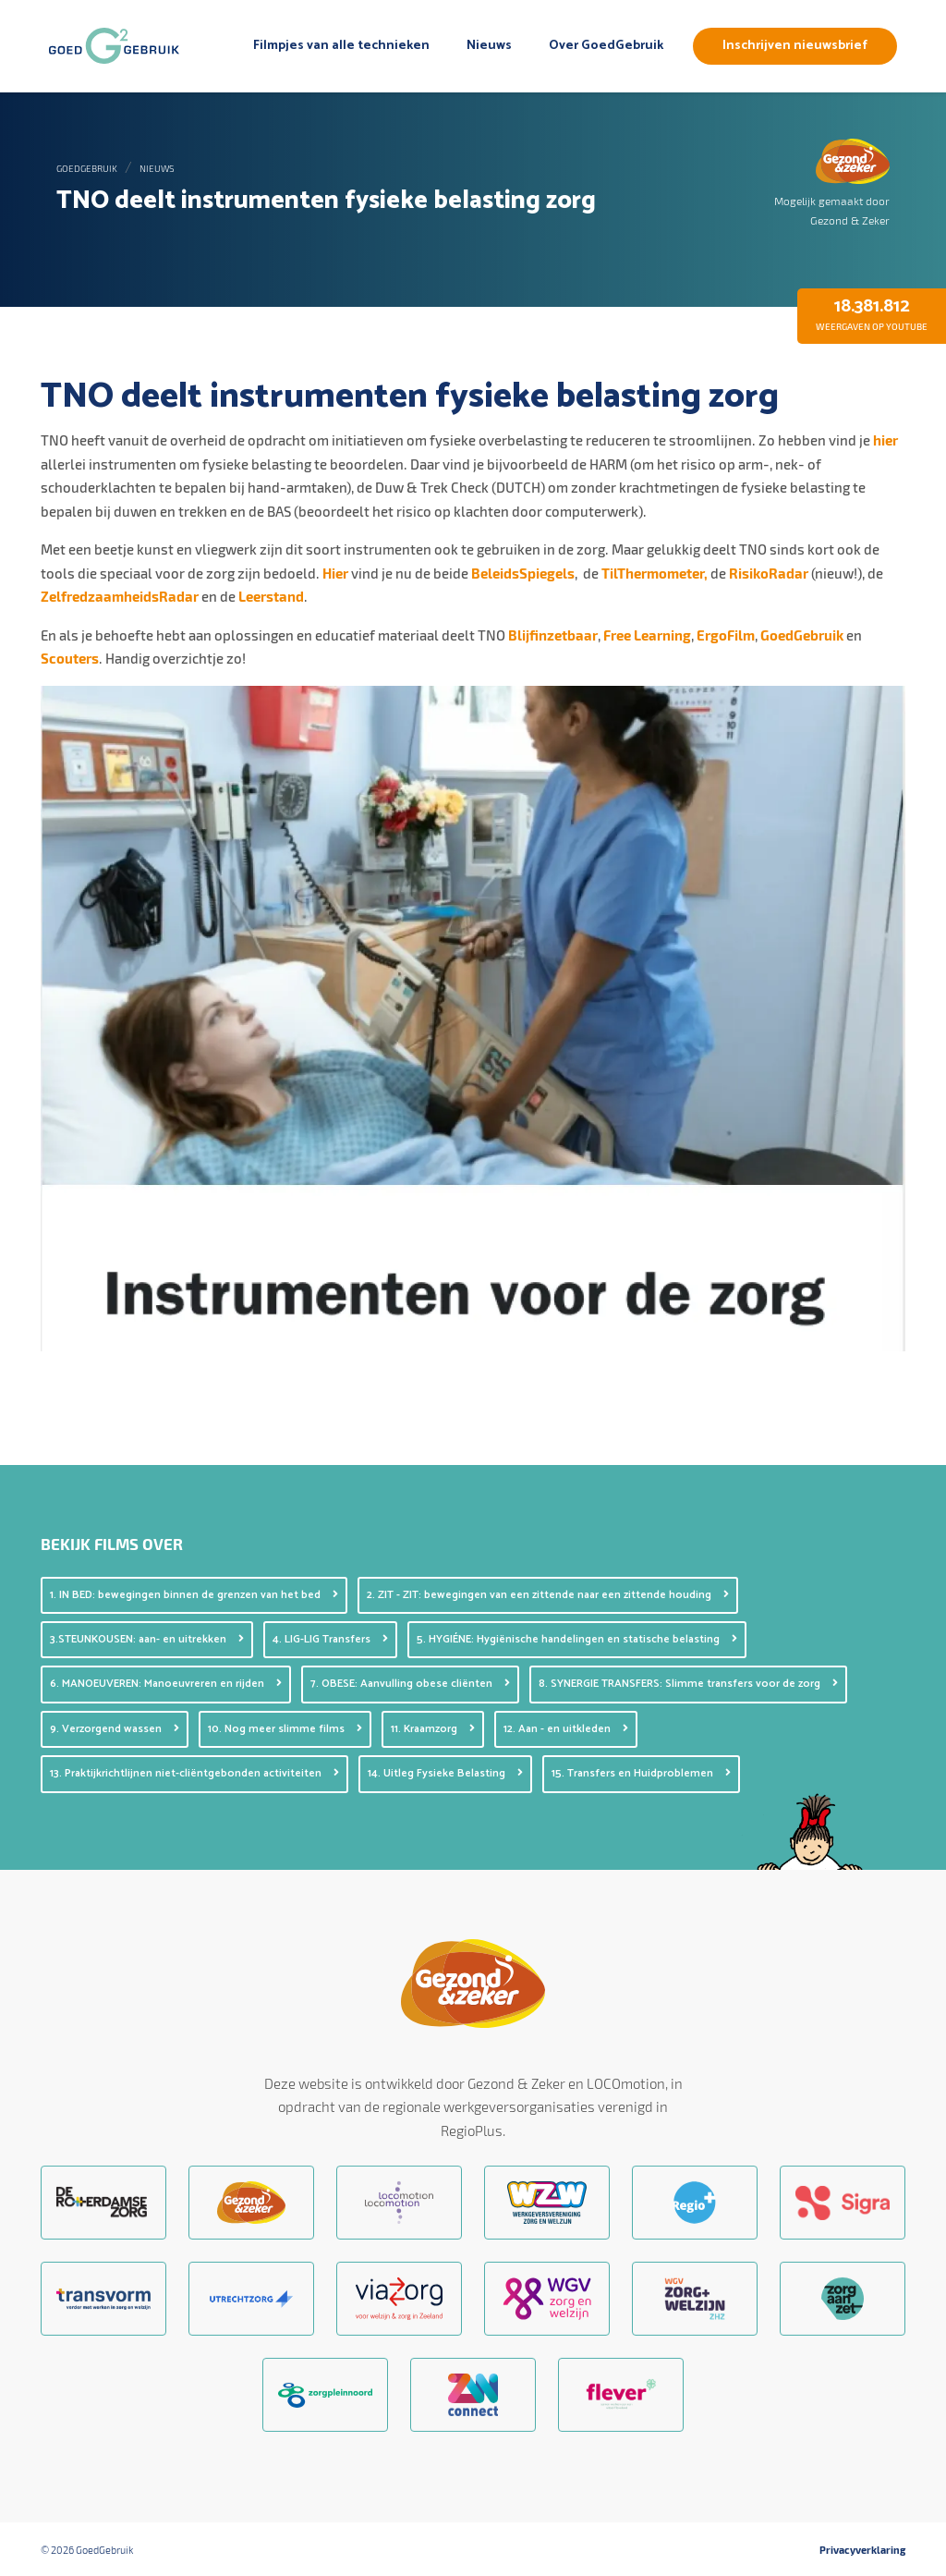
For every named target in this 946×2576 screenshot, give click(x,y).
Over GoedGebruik (606, 45)
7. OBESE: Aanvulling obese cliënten (410, 1683)
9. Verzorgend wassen (114, 1729)
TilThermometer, (655, 573)
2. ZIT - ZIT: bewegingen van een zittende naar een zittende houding (548, 1595)
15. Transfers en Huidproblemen (641, 1773)
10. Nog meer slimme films (285, 1729)
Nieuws (489, 45)
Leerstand (271, 596)
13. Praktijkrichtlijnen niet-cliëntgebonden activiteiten (194, 1773)
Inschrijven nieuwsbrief (794, 45)
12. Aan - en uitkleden (565, 1729)
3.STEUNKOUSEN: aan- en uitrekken (147, 1639)
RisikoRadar (768, 573)
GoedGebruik (86, 168)
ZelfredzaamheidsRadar (120, 596)
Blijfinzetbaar (553, 635)
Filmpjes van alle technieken (341, 45)
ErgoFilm (726, 635)
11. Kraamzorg (433, 1729)
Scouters (70, 658)
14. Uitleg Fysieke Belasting (445, 1773)
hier (885, 440)
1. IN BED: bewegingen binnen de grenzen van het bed (194, 1595)
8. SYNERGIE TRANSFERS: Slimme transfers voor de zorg (688, 1683)
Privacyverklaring (862, 2550)
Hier (336, 573)
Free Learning (647, 635)
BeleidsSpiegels (523, 573)
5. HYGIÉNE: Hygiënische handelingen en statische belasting (577, 1639)
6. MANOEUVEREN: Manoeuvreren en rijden (166, 1683)
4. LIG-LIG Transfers (330, 1639)
